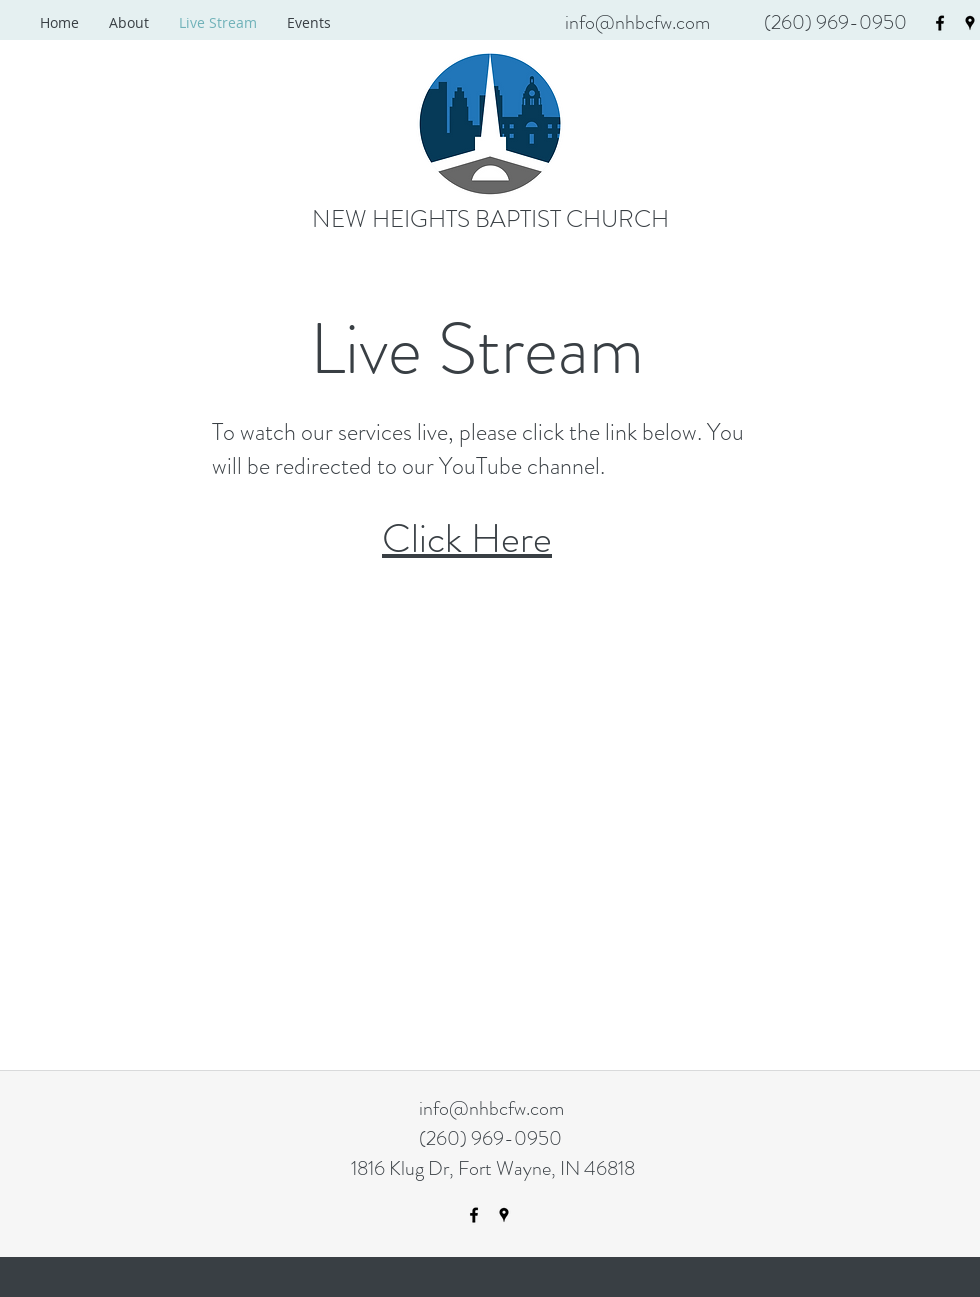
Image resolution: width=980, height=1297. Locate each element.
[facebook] (940, 23)
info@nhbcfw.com (637, 22)
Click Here (467, 538)
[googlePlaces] (970, 23)
